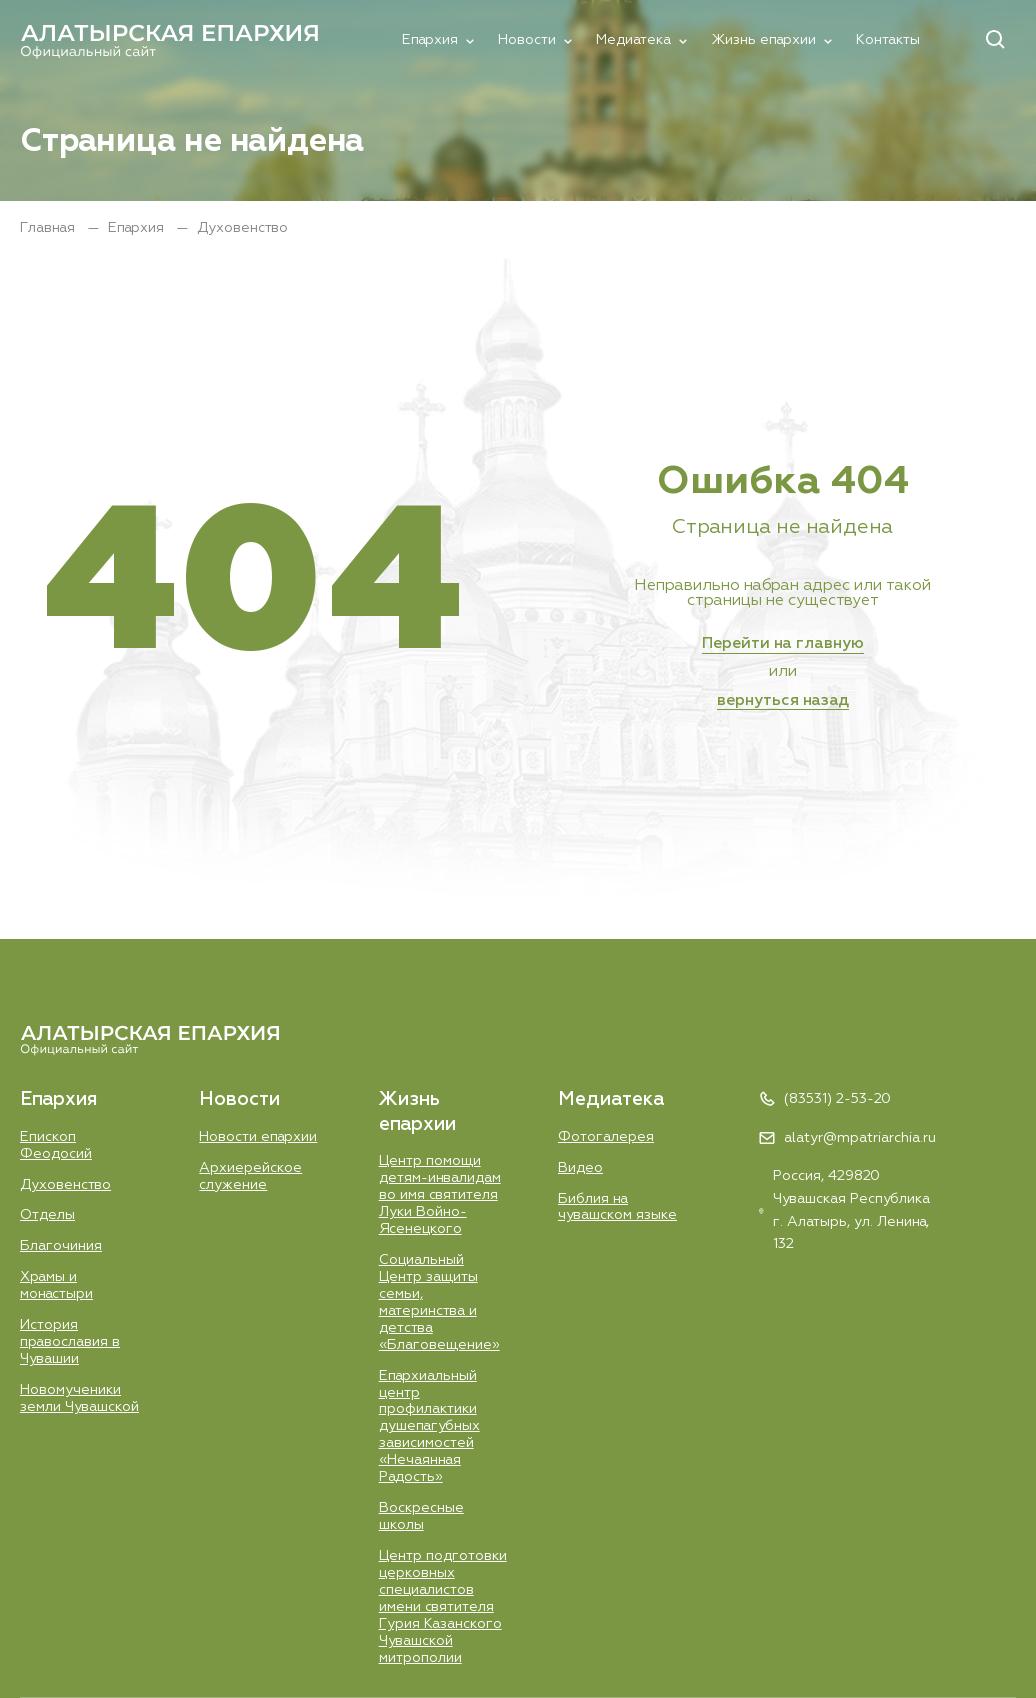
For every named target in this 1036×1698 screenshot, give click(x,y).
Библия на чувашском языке (617, 1207)
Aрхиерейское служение (250, 1176)
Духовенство (65, 1185)
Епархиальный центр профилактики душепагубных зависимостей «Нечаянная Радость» (429, 1427)
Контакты (888, 40)
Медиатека (633, 40)
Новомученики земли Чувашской (79, 1398)
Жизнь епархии (763, 40)
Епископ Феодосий (56, 1145)
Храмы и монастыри (56, 1285)
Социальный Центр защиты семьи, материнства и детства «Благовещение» (439, 1302)
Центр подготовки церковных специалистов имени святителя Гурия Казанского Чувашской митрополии (443, 1607)
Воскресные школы (421, 1516)
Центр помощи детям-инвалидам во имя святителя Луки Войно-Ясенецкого (440, 1195)
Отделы (47, 1215)
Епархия (430, 40)
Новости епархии (258, 1137)
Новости (527, 40)
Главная (49, 228)
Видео (580, 1168)
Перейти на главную (783, 644)
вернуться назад (783, 701)
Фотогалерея (606, 1137)
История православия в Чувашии (70, 1342)
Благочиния (61, 1246)
